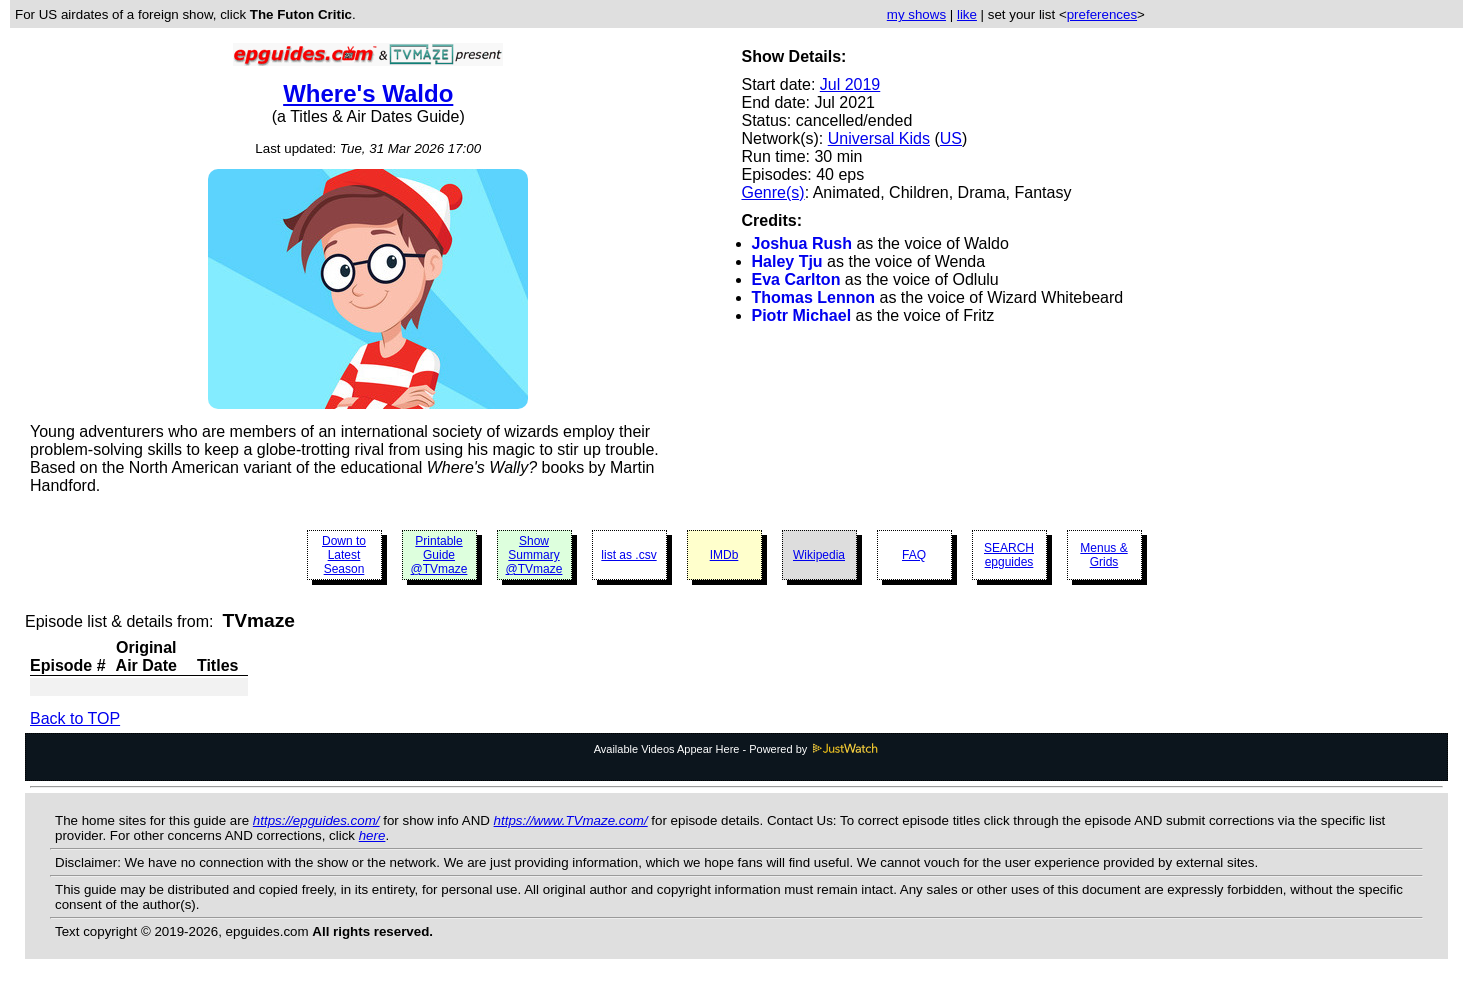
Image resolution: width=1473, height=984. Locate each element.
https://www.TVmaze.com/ (571, 820)
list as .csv (628, 555)
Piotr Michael (802, 315)
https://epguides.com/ (316, 820)
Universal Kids (879, 138)
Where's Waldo (368, 93)
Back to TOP (75, 718)
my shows (916, 14)
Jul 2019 (850, 84)
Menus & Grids (1103, 555)
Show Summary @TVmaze (534, 555)
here (372, 835)
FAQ (914, 555)
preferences (1102, 14)
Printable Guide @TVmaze (439, 555)
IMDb (724, 555)
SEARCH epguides (1009, 555)
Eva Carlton (796, 279)
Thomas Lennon (814, 297)
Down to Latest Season (344, 555)
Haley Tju (787, 261)
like (967, 14)
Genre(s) (773, 192)
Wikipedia (819, 555)
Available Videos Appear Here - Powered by (737, 749)
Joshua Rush (802, 243)
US (951, 138)
